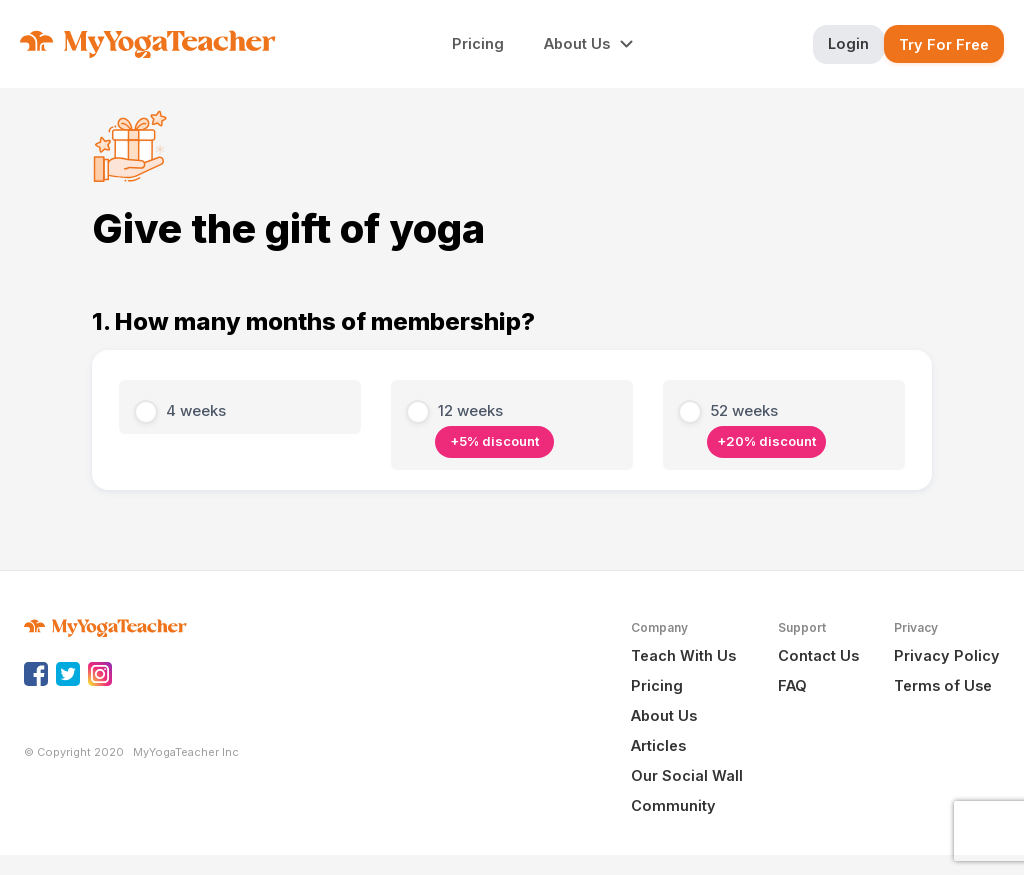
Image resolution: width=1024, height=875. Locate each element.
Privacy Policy (947, 655)
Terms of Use (943, 685)
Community (673, 805)
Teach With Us (683, 655)
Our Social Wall (687, 775)
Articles (658, 745)
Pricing (657, 685)
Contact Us (818, 655)
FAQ (792, 685)
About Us (664, 715)
